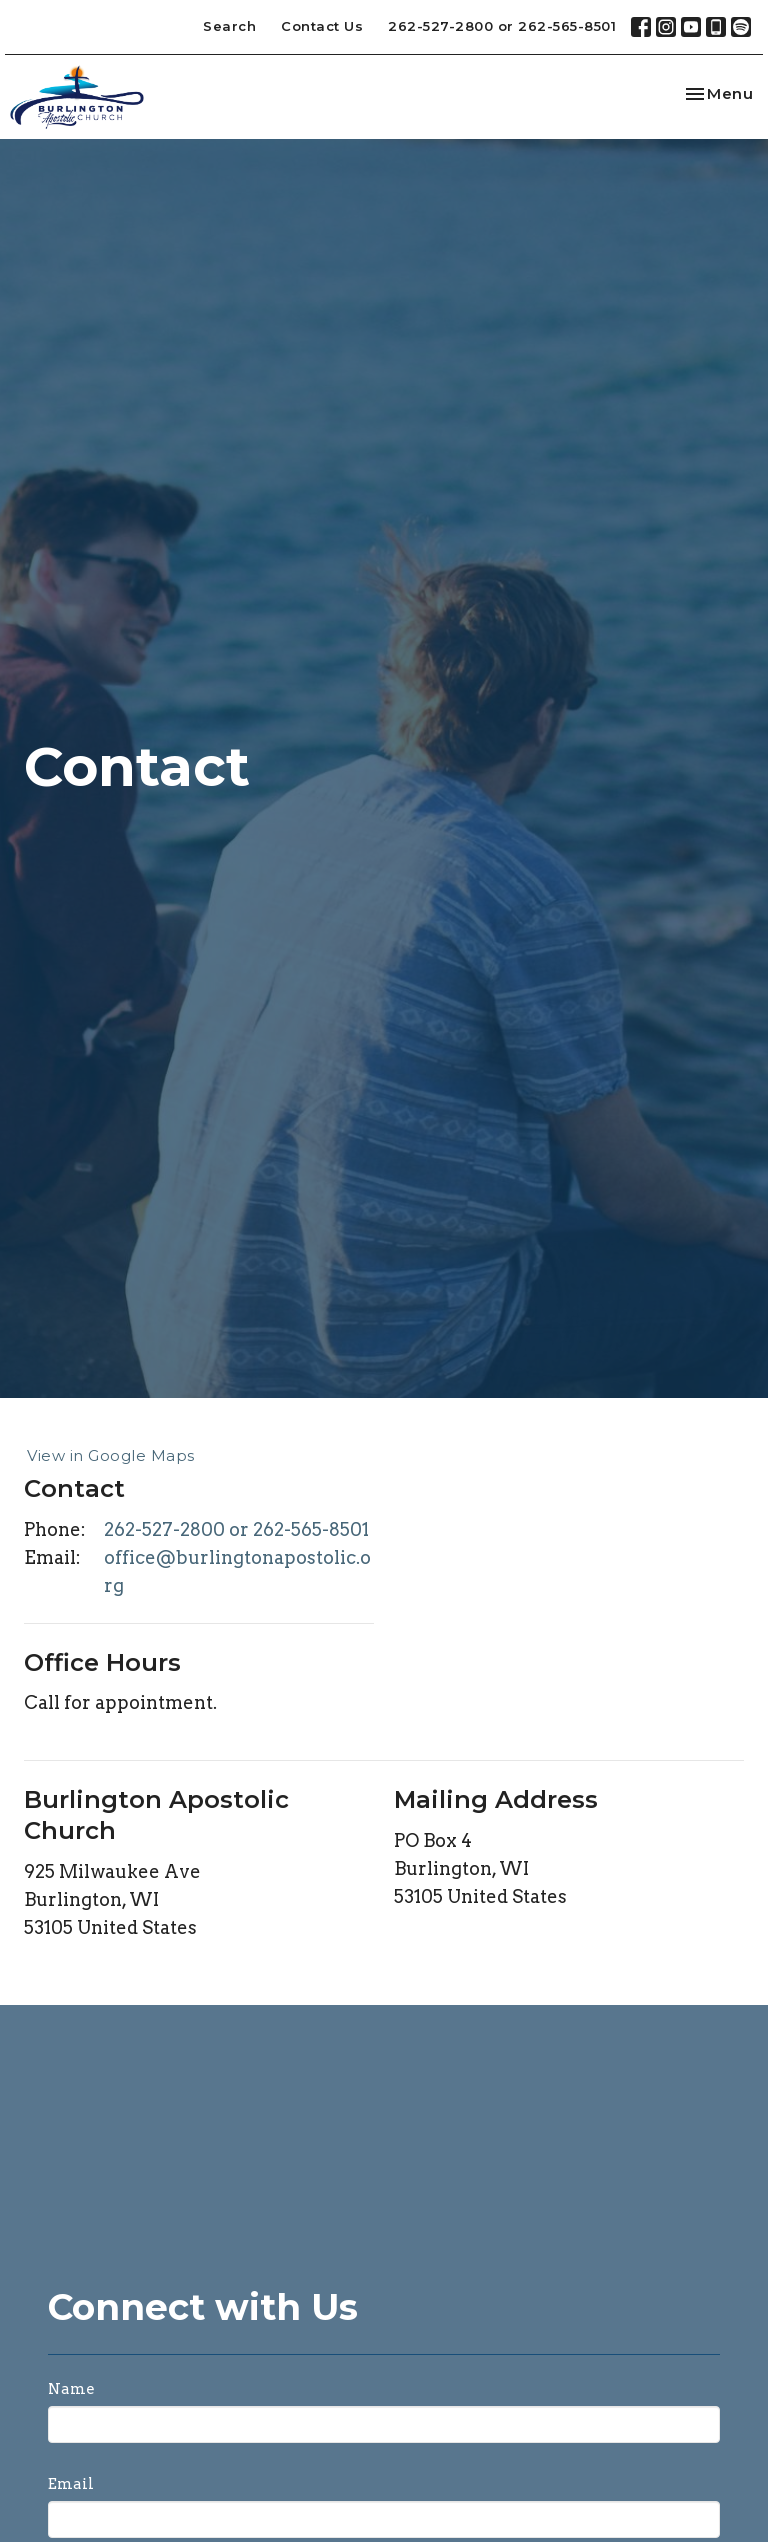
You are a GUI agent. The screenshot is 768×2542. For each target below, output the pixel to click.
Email (71, 2484)
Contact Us (322, 26)
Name (71, 2389)
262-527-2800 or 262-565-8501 (502, 26)
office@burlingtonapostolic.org (237, 1571)
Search (229, 26)
